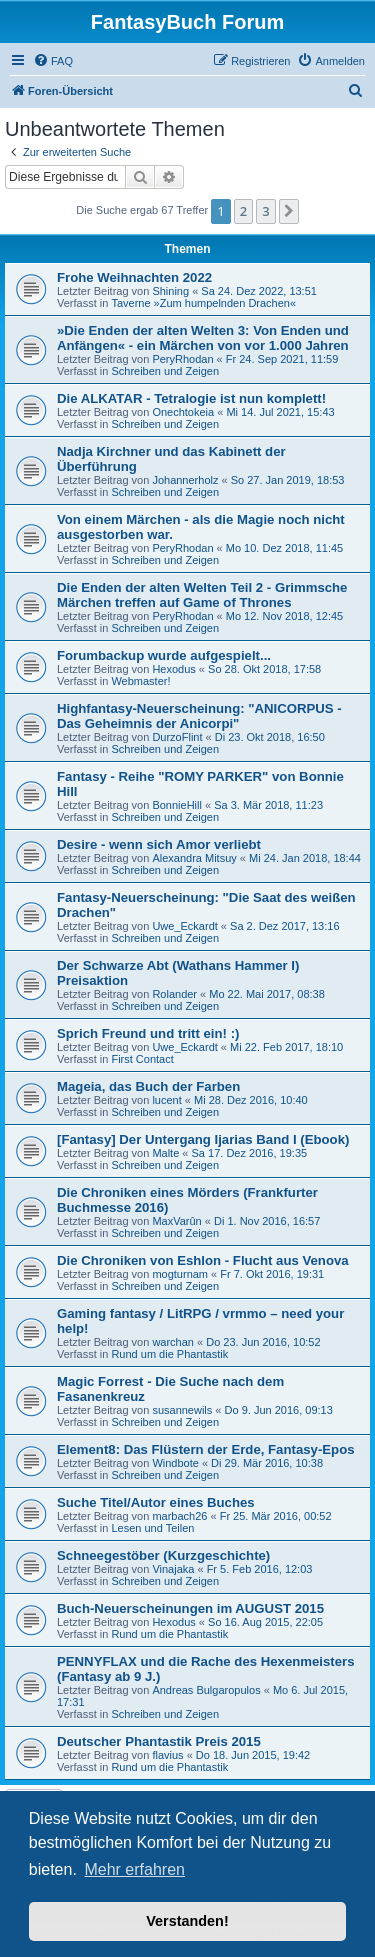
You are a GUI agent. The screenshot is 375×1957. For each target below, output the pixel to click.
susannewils (182, 1410)
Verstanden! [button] (187, 1921)
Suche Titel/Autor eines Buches (156, 1502)
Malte (165, 1153)
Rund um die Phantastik (169, 1354)
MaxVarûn (176, 1221)
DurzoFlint (177, 737)
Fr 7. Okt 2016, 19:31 (272, 1274)
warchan (173, 1342)
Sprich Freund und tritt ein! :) (148, 1033)
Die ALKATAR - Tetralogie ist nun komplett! (191, 398)
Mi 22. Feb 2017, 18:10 (286, 1047)
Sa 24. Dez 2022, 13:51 (259, 291)
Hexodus (173, 669)
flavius (167, 1755)
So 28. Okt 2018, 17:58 (264, 669)
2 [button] (243, 211)
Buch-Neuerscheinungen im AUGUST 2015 (190, 1608)
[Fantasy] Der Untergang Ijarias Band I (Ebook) (203, 1139)
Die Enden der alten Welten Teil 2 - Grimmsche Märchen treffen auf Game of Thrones (202, 595)
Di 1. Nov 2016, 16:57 (267, 1221)
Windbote (175, 1463)
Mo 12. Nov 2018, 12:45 (284, 616)
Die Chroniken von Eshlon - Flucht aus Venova (203, 1260)
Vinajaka (173, 1569)
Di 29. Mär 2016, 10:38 (267, 1463)
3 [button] (265, 211)
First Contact (142, 1059)
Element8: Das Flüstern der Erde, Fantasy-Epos (206, 1449)
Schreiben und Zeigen (165, 371)
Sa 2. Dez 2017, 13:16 (284, 926)
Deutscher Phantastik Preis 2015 (159, 1741)
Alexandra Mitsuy (194, 858)
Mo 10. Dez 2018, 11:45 (284, 548)
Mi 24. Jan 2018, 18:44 (305, 858)
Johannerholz (185, 480)
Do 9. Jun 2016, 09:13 (279, 1410)
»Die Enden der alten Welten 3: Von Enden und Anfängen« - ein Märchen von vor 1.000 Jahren (203, 338)
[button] (289, 211)
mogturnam (180, 1274)
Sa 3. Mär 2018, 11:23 (268, 805)
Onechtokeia (183, 412)
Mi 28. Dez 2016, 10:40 (251, 1100)
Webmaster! (140, 681)
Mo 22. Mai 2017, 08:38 (267, 994)
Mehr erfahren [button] (134, 1869)
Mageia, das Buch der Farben (148, 1086)
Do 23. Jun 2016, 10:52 (263, 1342)
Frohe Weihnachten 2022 (134, 277)
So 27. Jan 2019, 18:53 (288, 480)
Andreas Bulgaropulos (206, 1690)
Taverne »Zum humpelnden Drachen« (203, 303)
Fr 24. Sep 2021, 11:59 (282, 359)
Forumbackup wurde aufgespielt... (164, 655)
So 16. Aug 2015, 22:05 (265, 1622)
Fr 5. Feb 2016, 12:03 (260, 1569)
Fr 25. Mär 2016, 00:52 (276, 1516)
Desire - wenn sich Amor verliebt (159, 844)
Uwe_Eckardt (184, 926)
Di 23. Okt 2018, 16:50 (270, 737)
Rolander (174, 994)
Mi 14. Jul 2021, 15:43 (280, 412)
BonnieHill (177, 805)
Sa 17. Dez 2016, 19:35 (250, 1153)
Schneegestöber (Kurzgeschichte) (163, 1555)
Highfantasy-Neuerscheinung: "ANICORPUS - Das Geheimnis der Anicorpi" (199, 716)
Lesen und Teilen (152, 1528)
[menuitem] (53, 61)
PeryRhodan (182, 359)
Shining (170, 291)
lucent (166, 1100)
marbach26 (179, 1516)
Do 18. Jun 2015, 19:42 (253, 1755)
